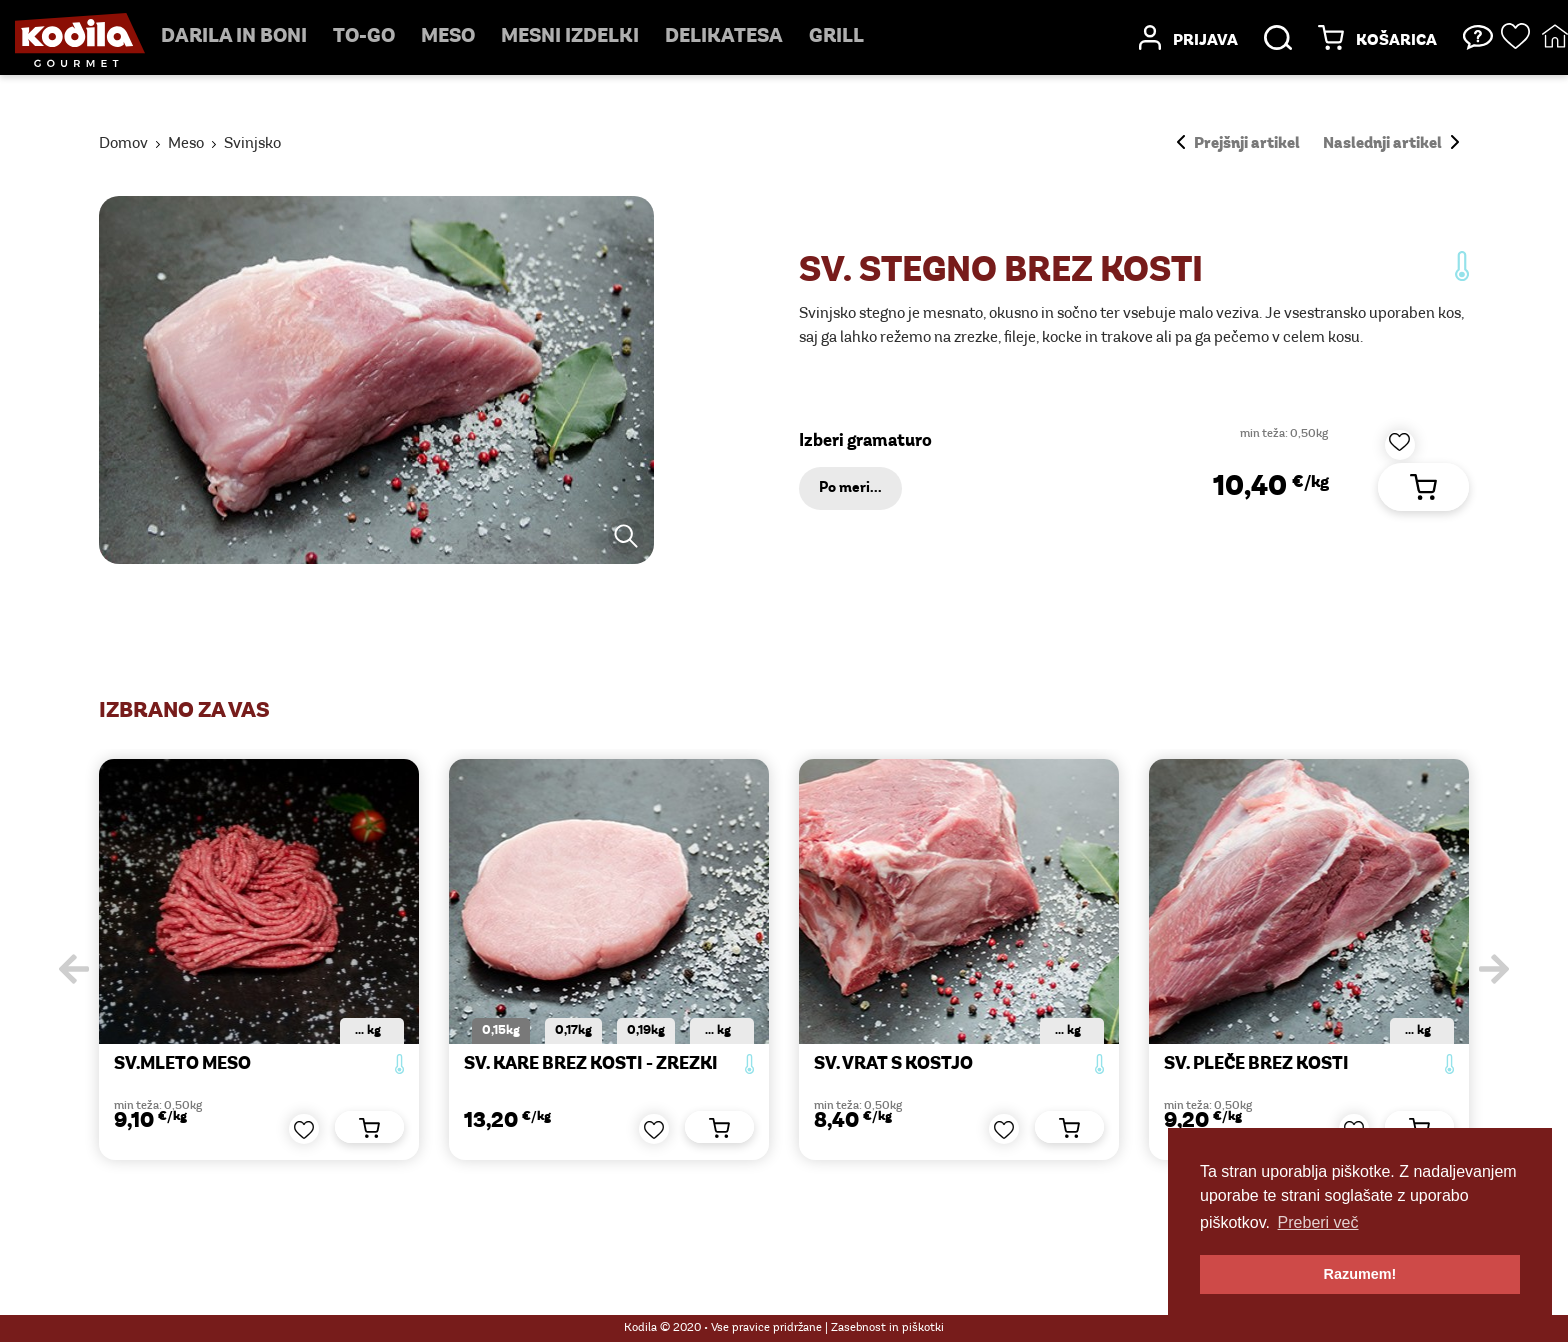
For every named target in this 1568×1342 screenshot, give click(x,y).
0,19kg (646, 1030)
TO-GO (364, 37)
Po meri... (850, 488)
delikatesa (724, 37)
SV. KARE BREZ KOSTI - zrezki (591, 1064)
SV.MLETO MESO (182, 1064)
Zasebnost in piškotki (887, 1328)
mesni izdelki (570, 37)
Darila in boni (234, 37)
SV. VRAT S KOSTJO (893, 1064)
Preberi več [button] (1318, 1222)
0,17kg (573, 1030)
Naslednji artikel (1391, 144)
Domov (123, 144)
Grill (836, 37)
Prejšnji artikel (1238, 144)
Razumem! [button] (1360, 1274)
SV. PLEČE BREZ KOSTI (1256, 1064)
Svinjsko (252, 144)
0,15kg (501, 1030)
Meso (448, 37)
